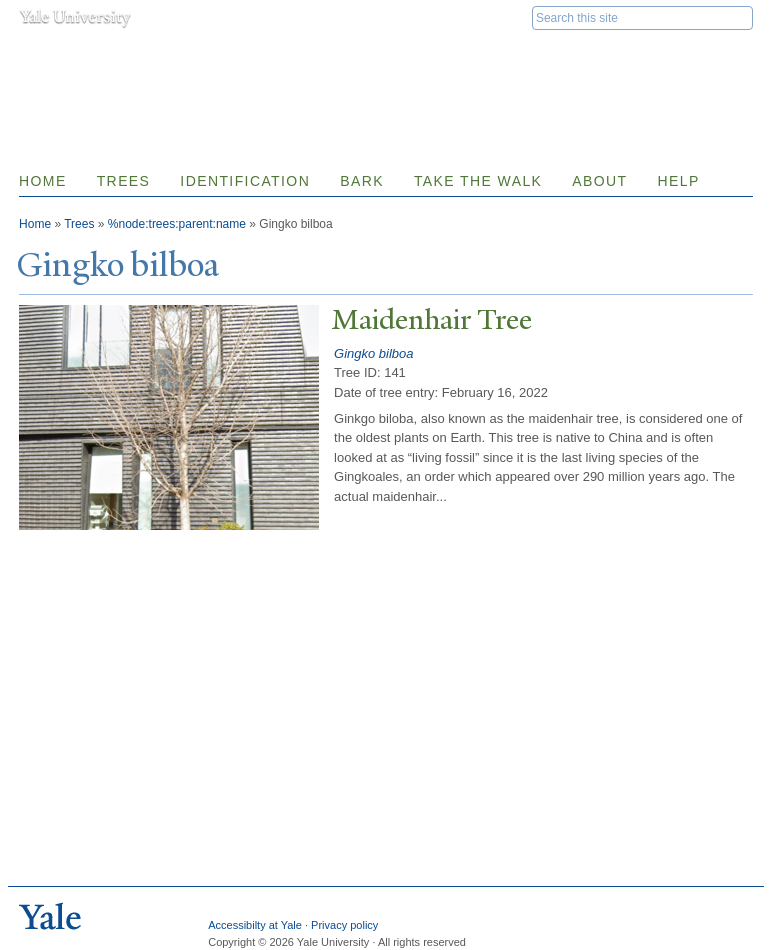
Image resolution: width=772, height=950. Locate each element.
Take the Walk (478, 181)
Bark (362, 181)
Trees (124, 181)
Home (43, 181)
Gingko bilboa (374, 353)
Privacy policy (344, 925)
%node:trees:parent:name (177, 224)
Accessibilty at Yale (255, 925)
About (599, 181)
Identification (245, 181)
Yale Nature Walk (234, 58)
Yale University (75, 17)
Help (679, 181)
